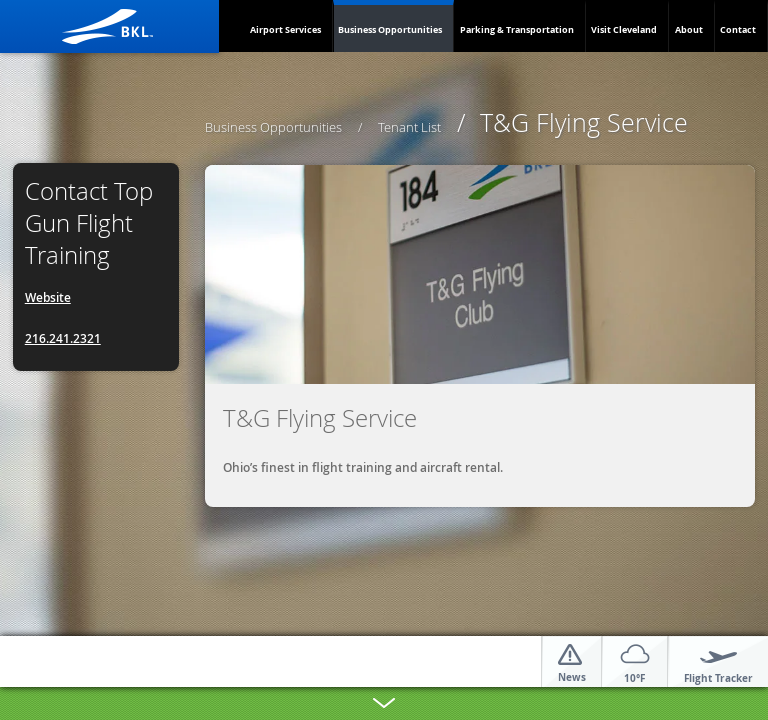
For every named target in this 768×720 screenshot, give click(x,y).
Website (48, 297)
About (689, 29)
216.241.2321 (63, 338)
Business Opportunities (390, 29)
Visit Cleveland (624, 29)
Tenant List (409, 127)
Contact (738, 29)
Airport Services (285, 29)
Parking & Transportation (517, 29)
